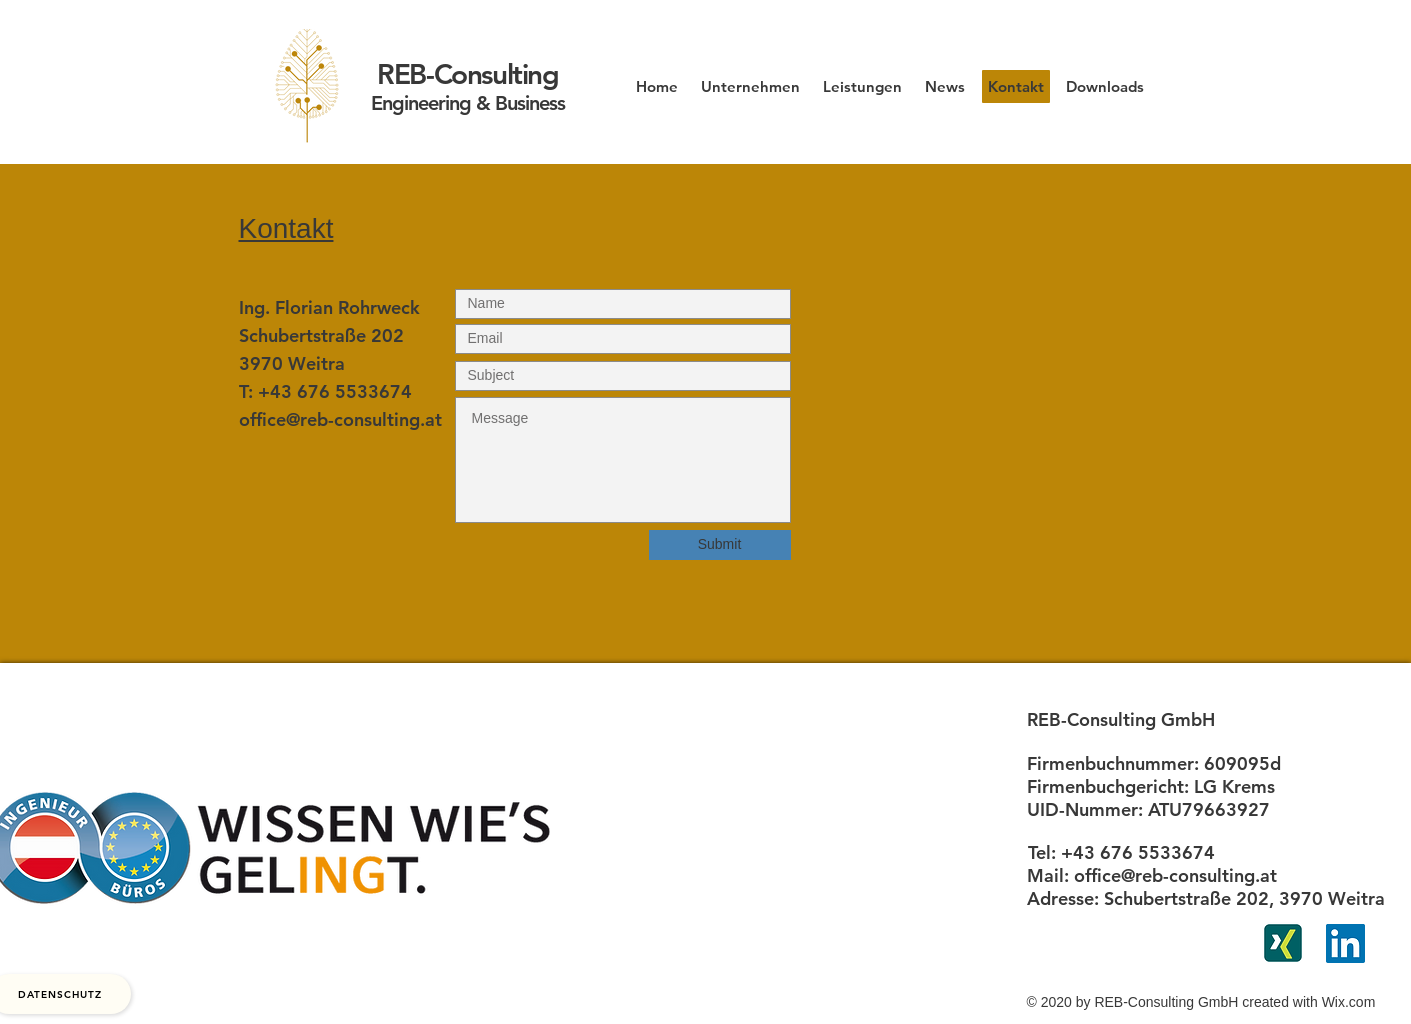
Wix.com (1349, 1002)
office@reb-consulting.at (340, 419)
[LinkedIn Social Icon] (1345, 943)
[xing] (1283, 943)
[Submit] (720, 545)
